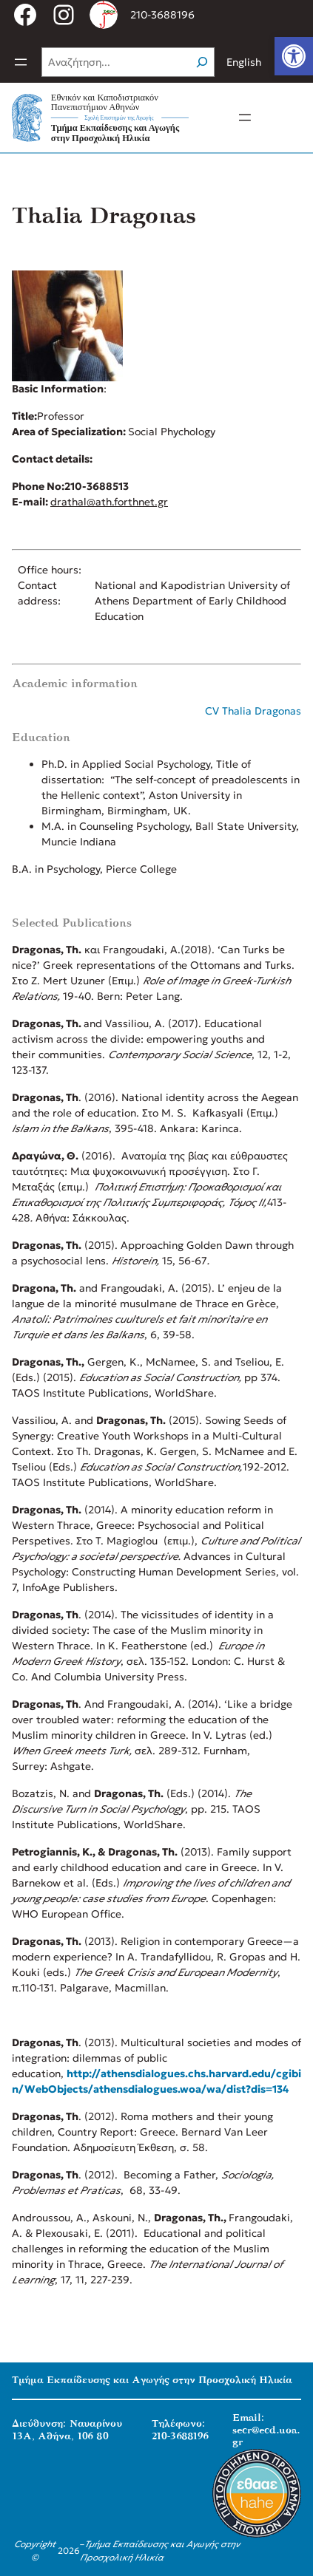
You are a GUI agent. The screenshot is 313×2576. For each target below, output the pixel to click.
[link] (294, 56)
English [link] (243, 62)
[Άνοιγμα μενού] (21, 62)
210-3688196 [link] (162, 14)
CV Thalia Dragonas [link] (253, 711)
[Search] (202, 62)
